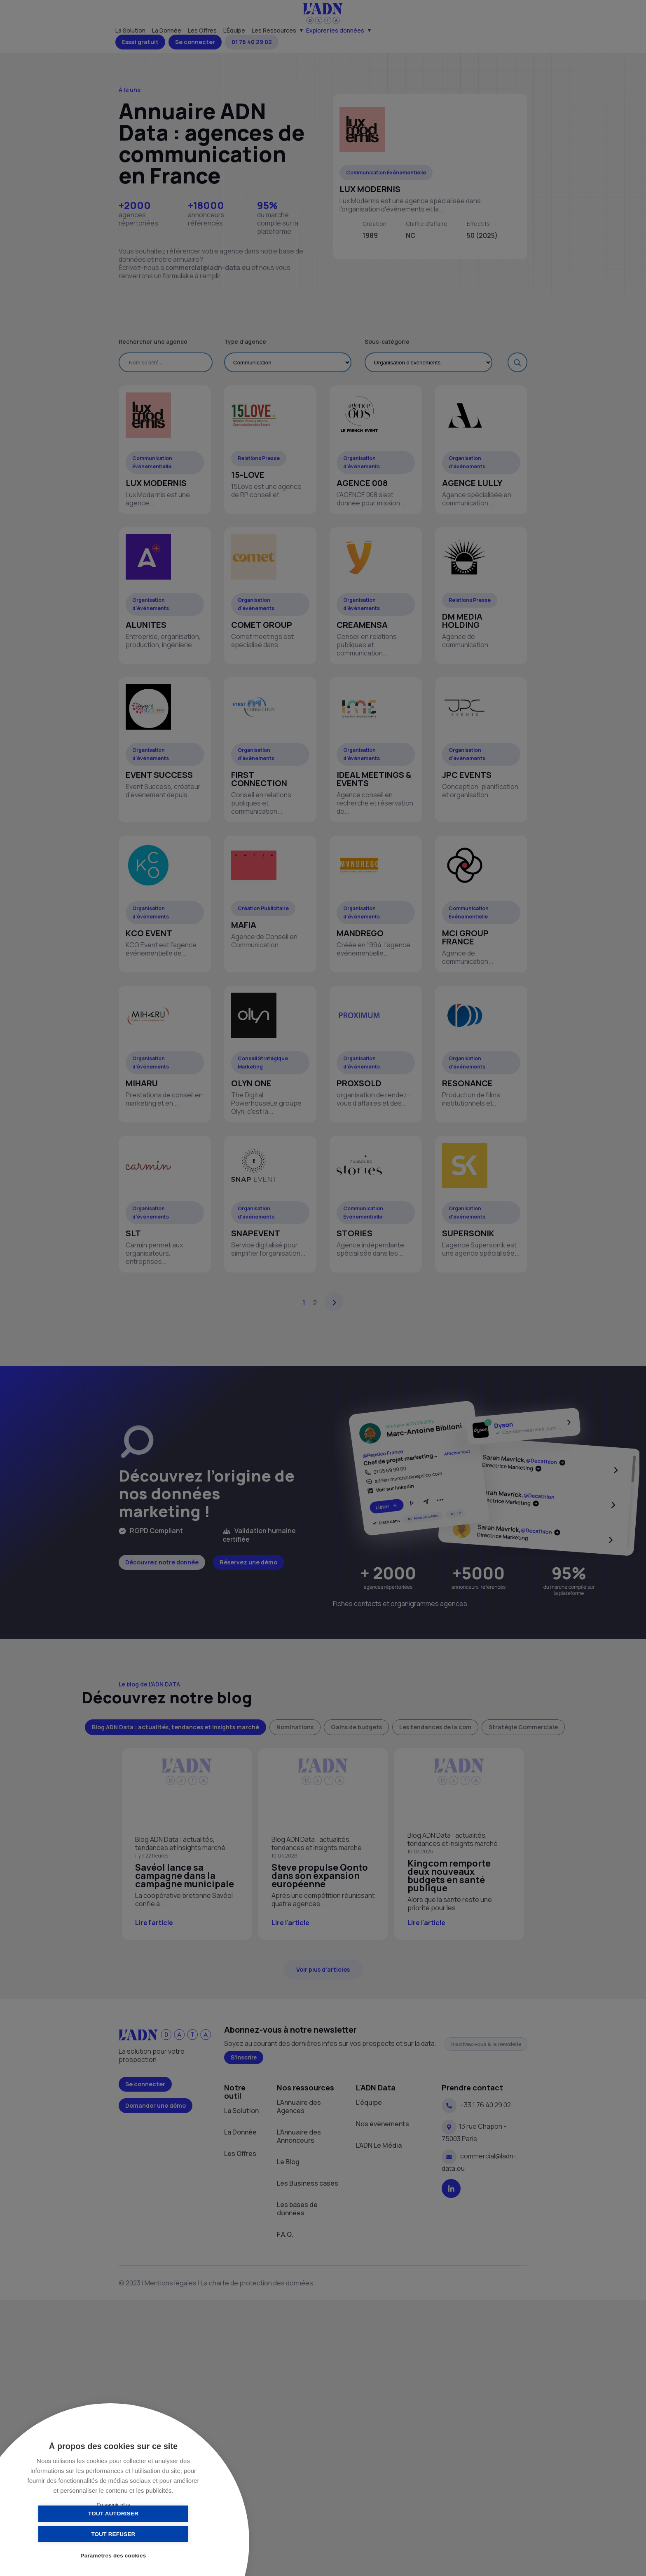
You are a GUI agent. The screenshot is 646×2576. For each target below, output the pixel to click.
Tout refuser (154, 2534)
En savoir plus (113, 2505)
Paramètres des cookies (113, 2556)
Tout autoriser (72, 2534)
